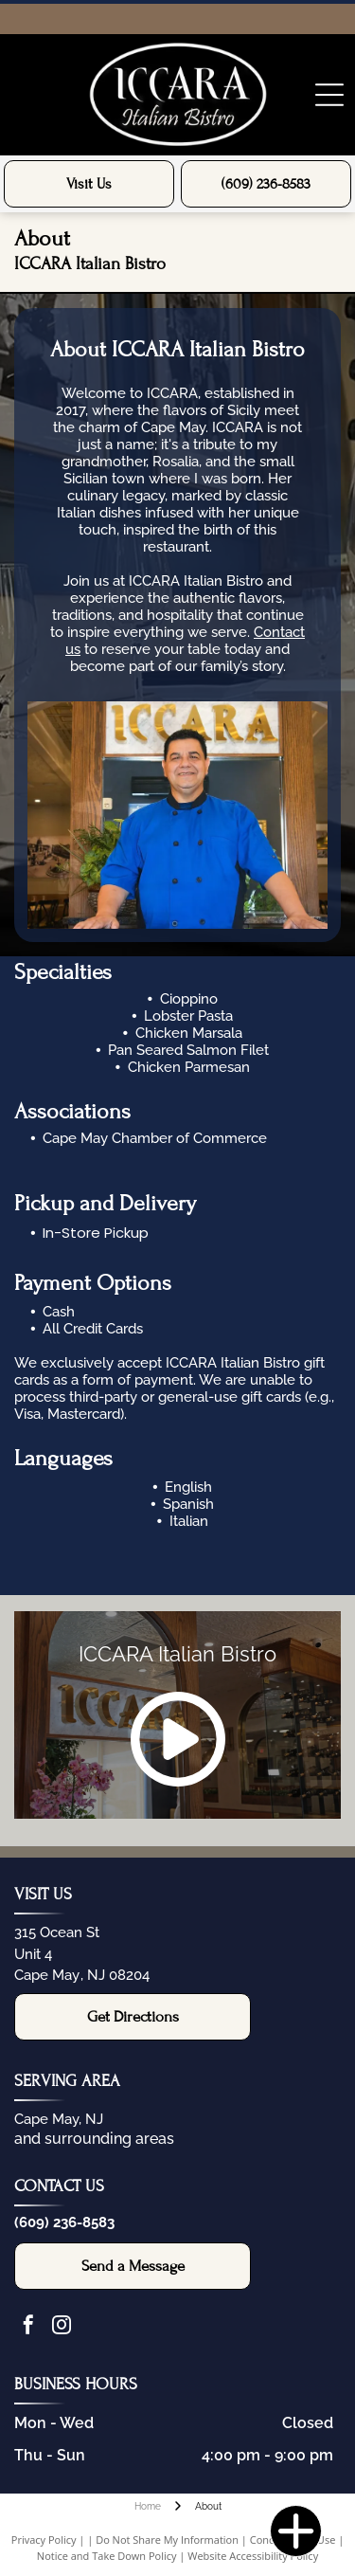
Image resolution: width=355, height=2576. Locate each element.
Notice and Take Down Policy (107, 2556)
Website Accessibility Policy (252, 2556)
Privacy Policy (44, 2539)
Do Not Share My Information (167, 2539)
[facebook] (28, 2327)
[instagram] (61, 2327)
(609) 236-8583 (64, 2222)
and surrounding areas (94, 2139)
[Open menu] (329, 95)
